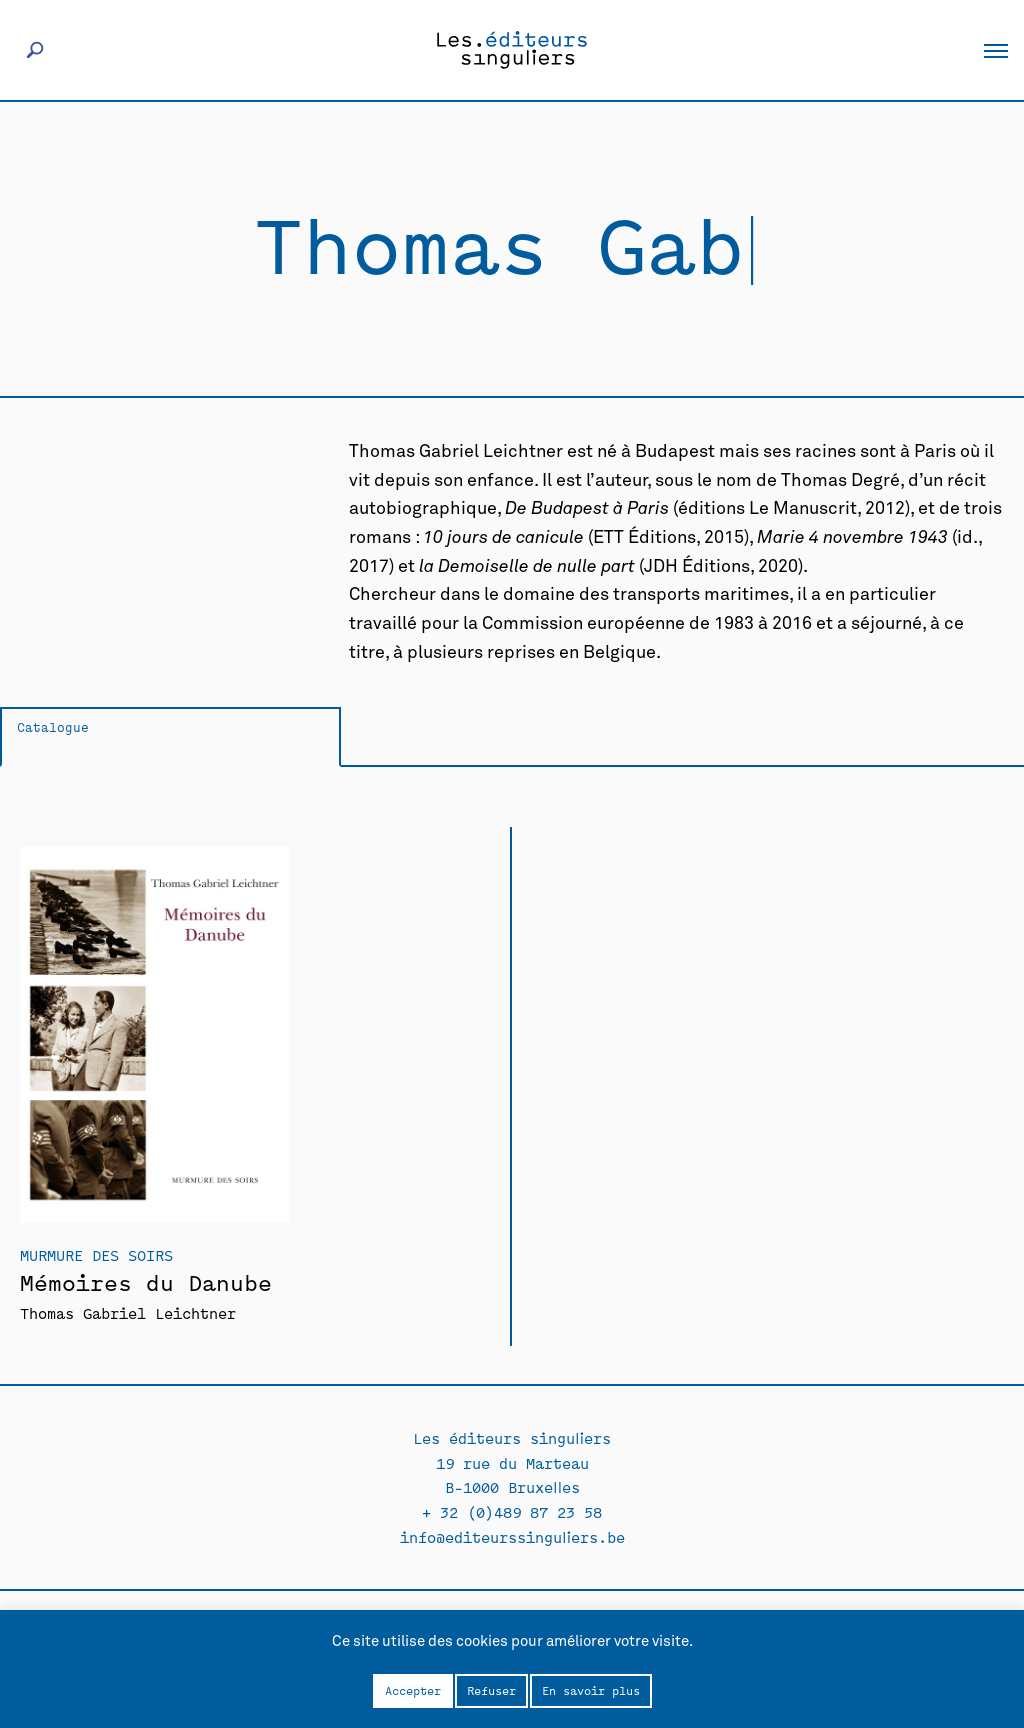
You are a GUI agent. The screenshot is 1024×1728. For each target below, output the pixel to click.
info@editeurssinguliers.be (512, 1536)
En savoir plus (591, 1690)
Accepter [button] (413, 1690)
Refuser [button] (491, 1690)
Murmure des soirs (96, 1254)
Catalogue (53, 726)
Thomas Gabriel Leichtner (128, 1312)
